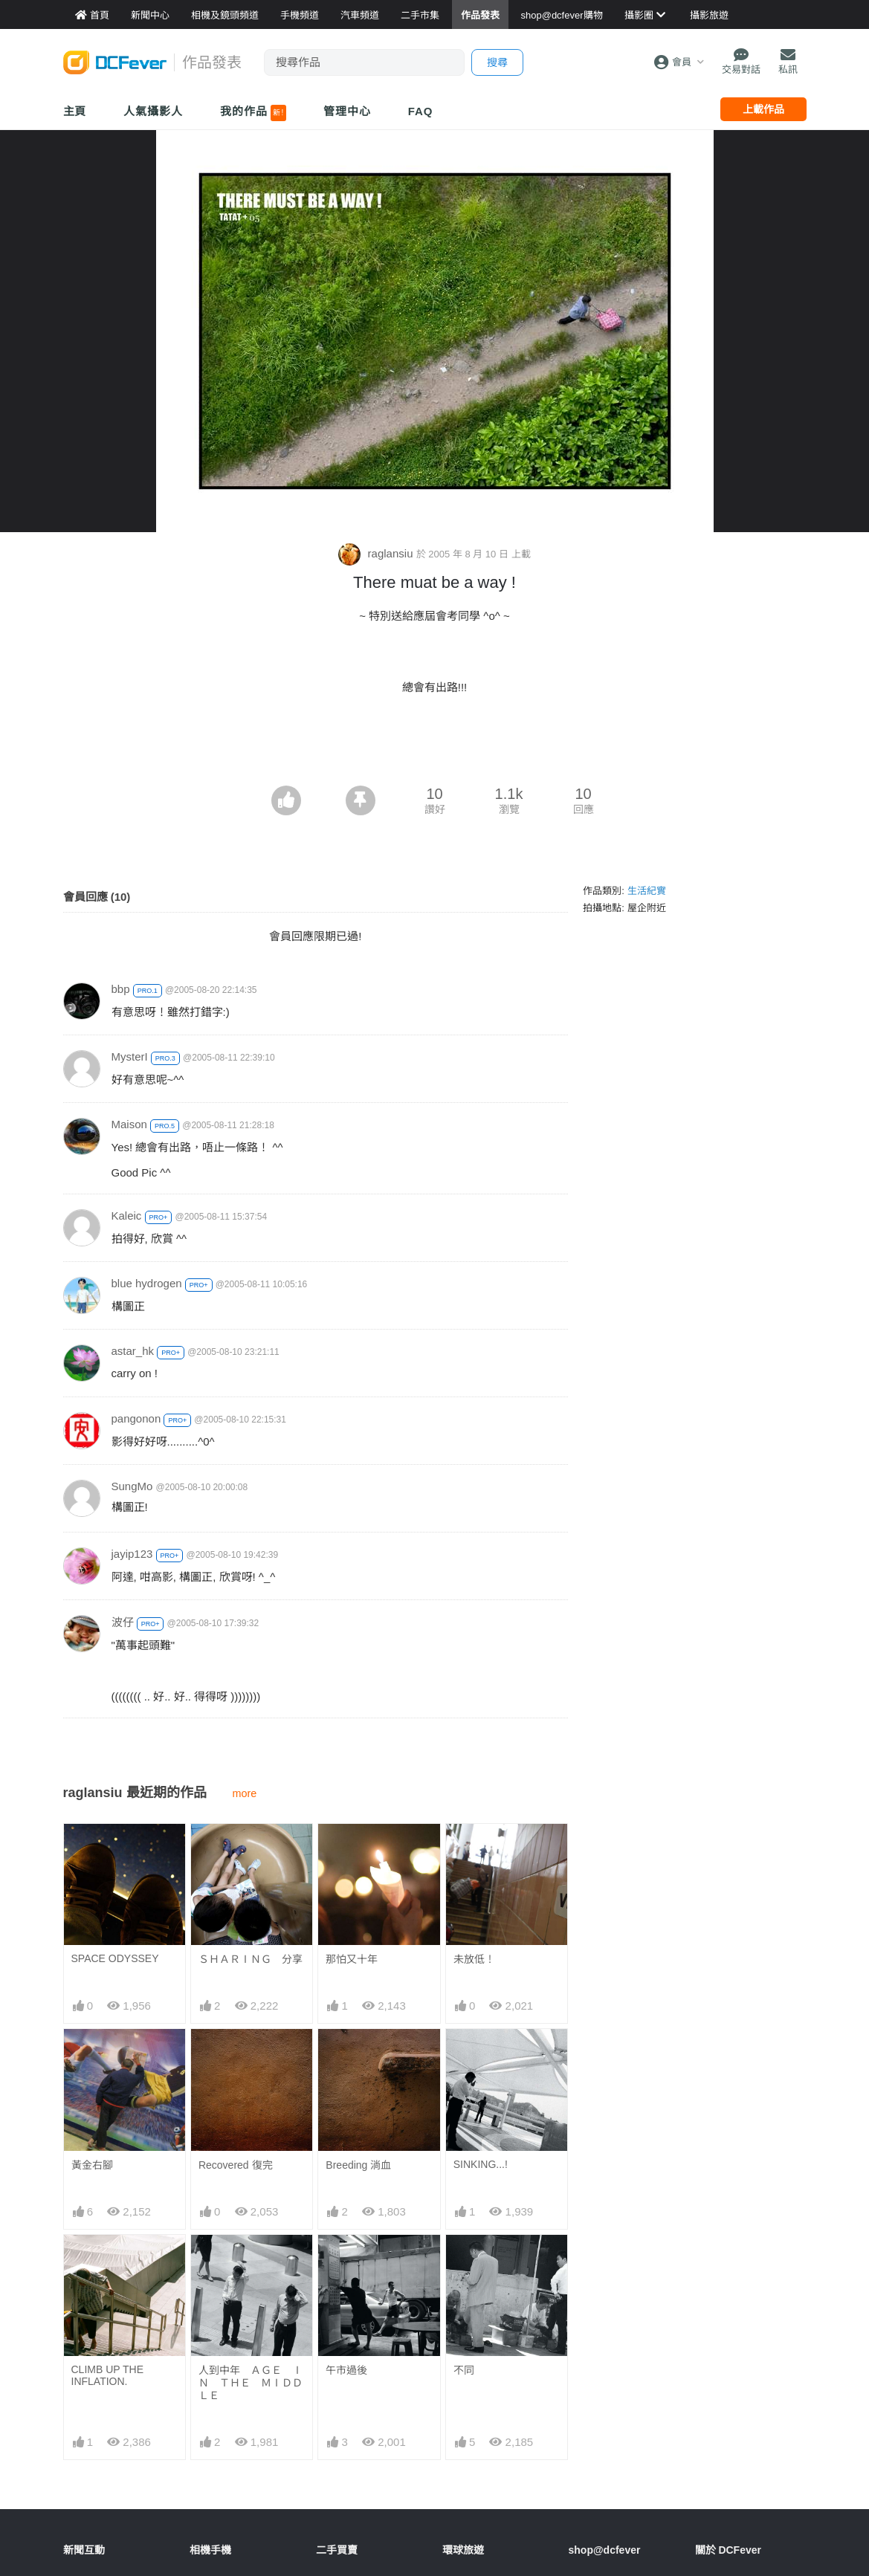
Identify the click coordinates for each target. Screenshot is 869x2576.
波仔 (123, 1622)
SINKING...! (480, 2164)
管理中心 (347, 111)
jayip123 (132, 1553)
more (245, 1793)
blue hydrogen (147, 1283)
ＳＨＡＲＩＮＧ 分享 (250, 1959)
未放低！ (474, 1959)
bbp (121, 989)
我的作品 (253, 113)
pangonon (136, 1418)
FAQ (420, 111)
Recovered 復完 (235, 2165)
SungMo (132, 1486)
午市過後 (346, 2370)
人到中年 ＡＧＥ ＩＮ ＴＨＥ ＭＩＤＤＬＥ (250, 2382)
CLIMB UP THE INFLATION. (107, 2375)
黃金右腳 (92, 2165)
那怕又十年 (352, 1959)
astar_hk (133, 1350)
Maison (129, 1124)
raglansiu (377, 553)
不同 (463, 2370)
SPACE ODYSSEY (115, 1958)
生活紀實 (646, 890)
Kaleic (127, 1215)
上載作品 (763, 109)
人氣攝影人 (153, 111)
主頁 (75, 111)
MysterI (130, 1056)
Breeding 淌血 (358, 2165)
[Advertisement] (434, 744)
